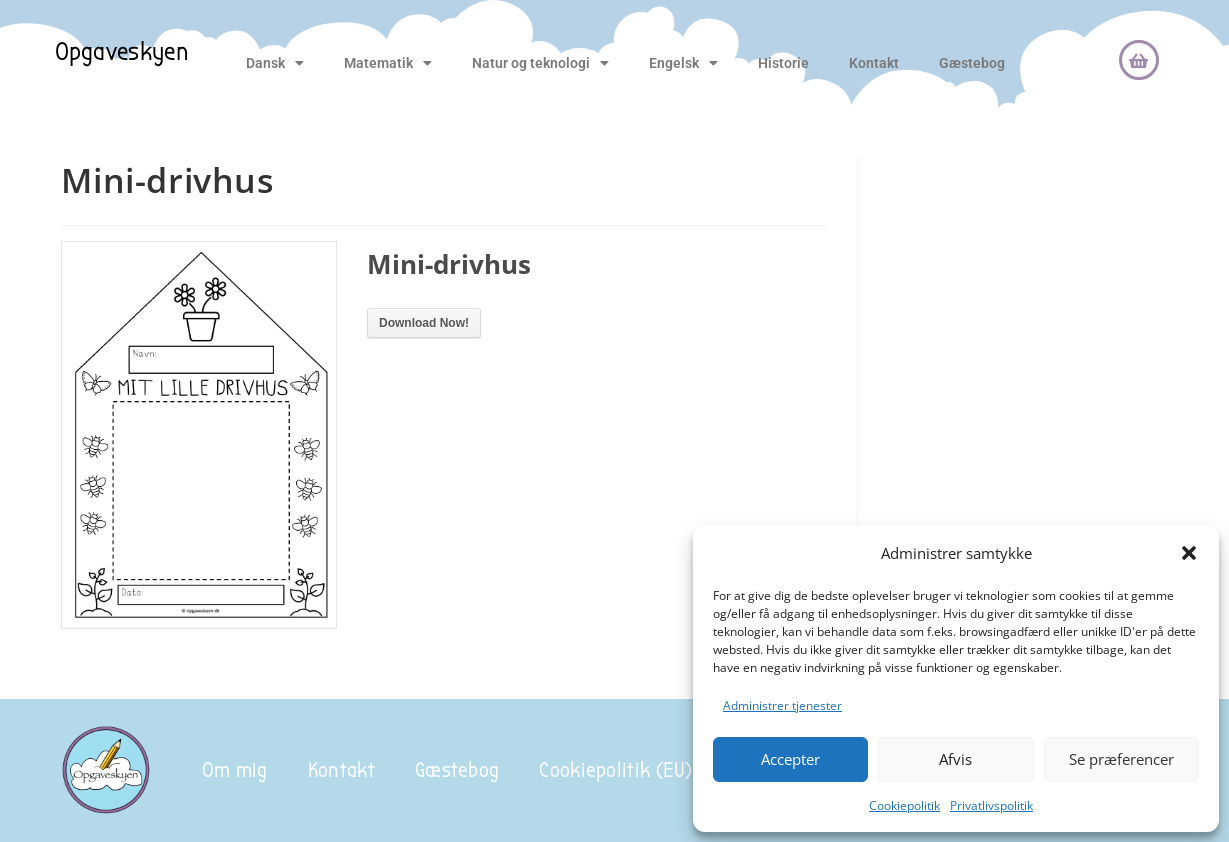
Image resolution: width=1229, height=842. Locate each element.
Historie (783, 63)
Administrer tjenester (782, 705)
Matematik (388, 63)
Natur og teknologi (540, 63)
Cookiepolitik (904, 805)
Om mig (235, 770)
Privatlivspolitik (991, 805)
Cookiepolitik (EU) (615, 770)
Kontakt (874, 63)
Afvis (955, 759)
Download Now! (424, 323)
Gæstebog (972, 63)
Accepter (790, 759)
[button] (1189, 553)
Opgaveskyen (122, 52)
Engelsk (683, 63)
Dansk (275, 63)
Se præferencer (1121, 759)
